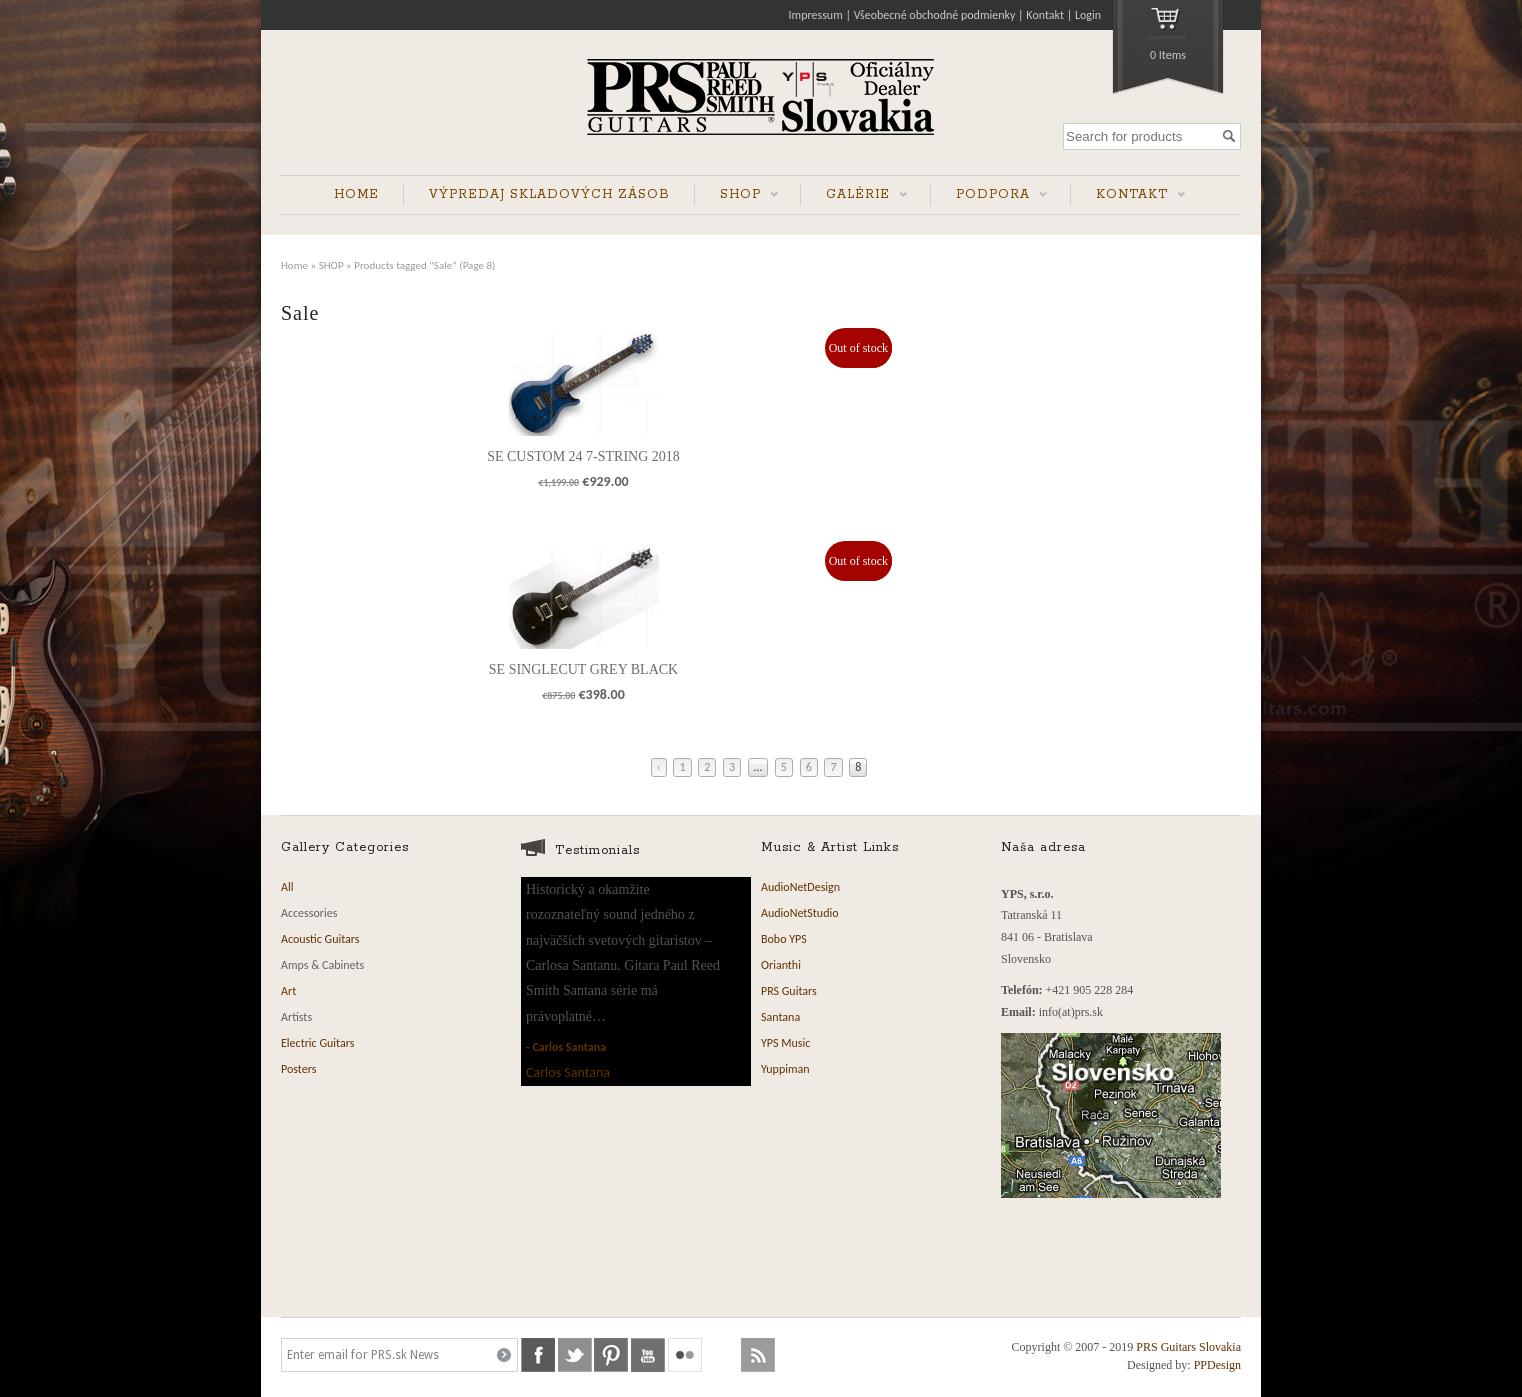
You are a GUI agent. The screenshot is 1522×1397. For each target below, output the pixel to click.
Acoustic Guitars (320, 939)
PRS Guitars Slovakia (1188, 1347)
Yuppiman (785, 1069)
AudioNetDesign (800, 887)
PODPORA (989, 196)
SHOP (736, 196)
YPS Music (785, 1043)
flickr (685, 1355)
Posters (298, 1069)
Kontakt (1045, 15)
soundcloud (722, 1355)
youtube (648, 1355)
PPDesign (1217, 1365)
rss (758, 1355)
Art (288, 991)
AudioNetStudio (800, 913)
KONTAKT (1128, 196)
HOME (356, 194)
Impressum (816, 15)
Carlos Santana (569, 1047)
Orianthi (781, 965)
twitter (575, 1355)
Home (294, 265)
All (287, 887)
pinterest (611, 1355)
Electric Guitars (317, 1043)
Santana (780, 1017)
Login (1088, 15)
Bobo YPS (784, 939)
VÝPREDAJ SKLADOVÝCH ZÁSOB (549, 194)
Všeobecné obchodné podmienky (935, 15)
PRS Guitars (789, 991)
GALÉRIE (854, 196)
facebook (538, 1355)
